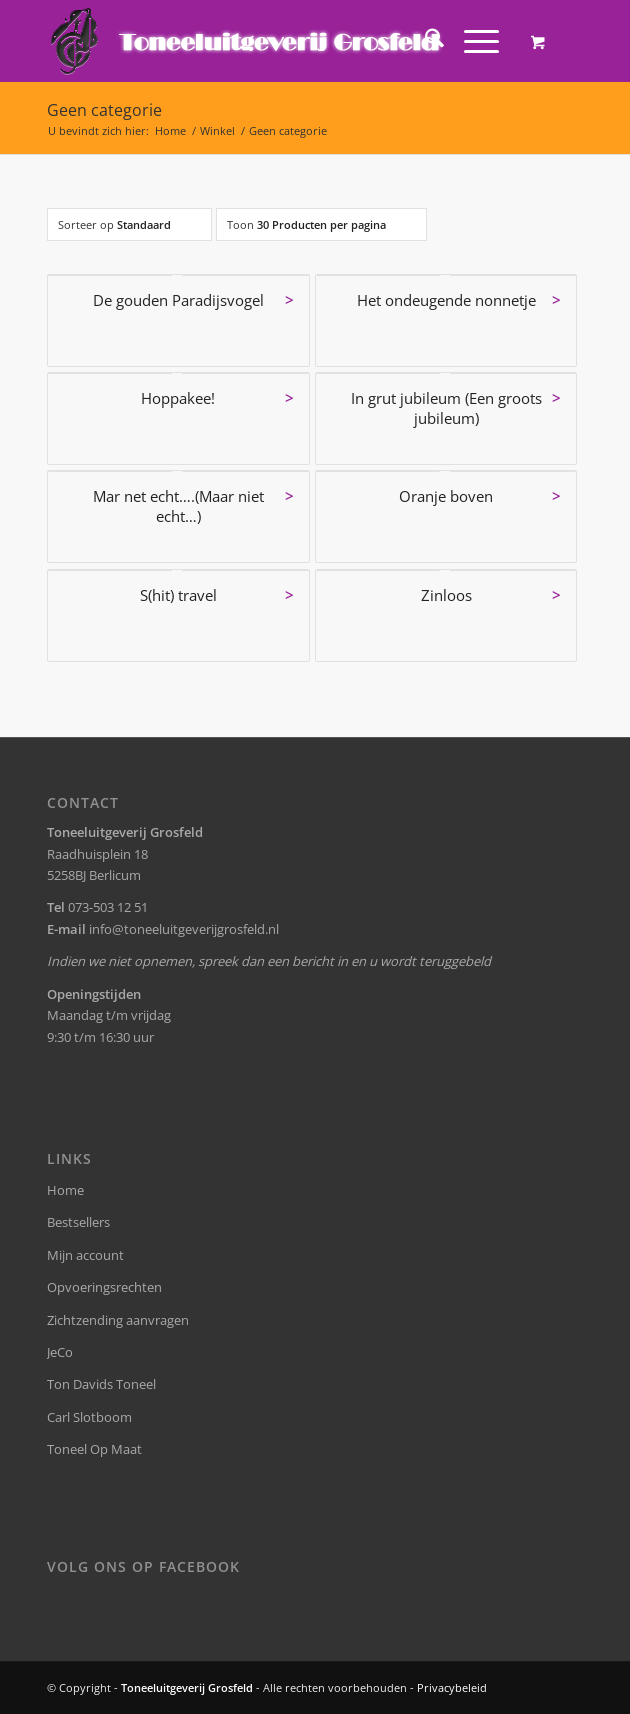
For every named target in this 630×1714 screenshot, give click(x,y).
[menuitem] (424, 41)
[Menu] (471, 41)
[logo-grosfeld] (261, 41)
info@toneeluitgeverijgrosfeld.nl (184, 929)
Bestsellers (78, 1222)
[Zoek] (424, 41)
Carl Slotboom (89, 1417)
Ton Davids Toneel (101, 1384)
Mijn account (85, 1255)
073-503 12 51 (108, 907)
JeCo (60, 1352)
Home (65, 1190)
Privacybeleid (452, 1687)
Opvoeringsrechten (104, 1287)
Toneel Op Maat (94, 1449)
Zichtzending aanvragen (118, 1320)
